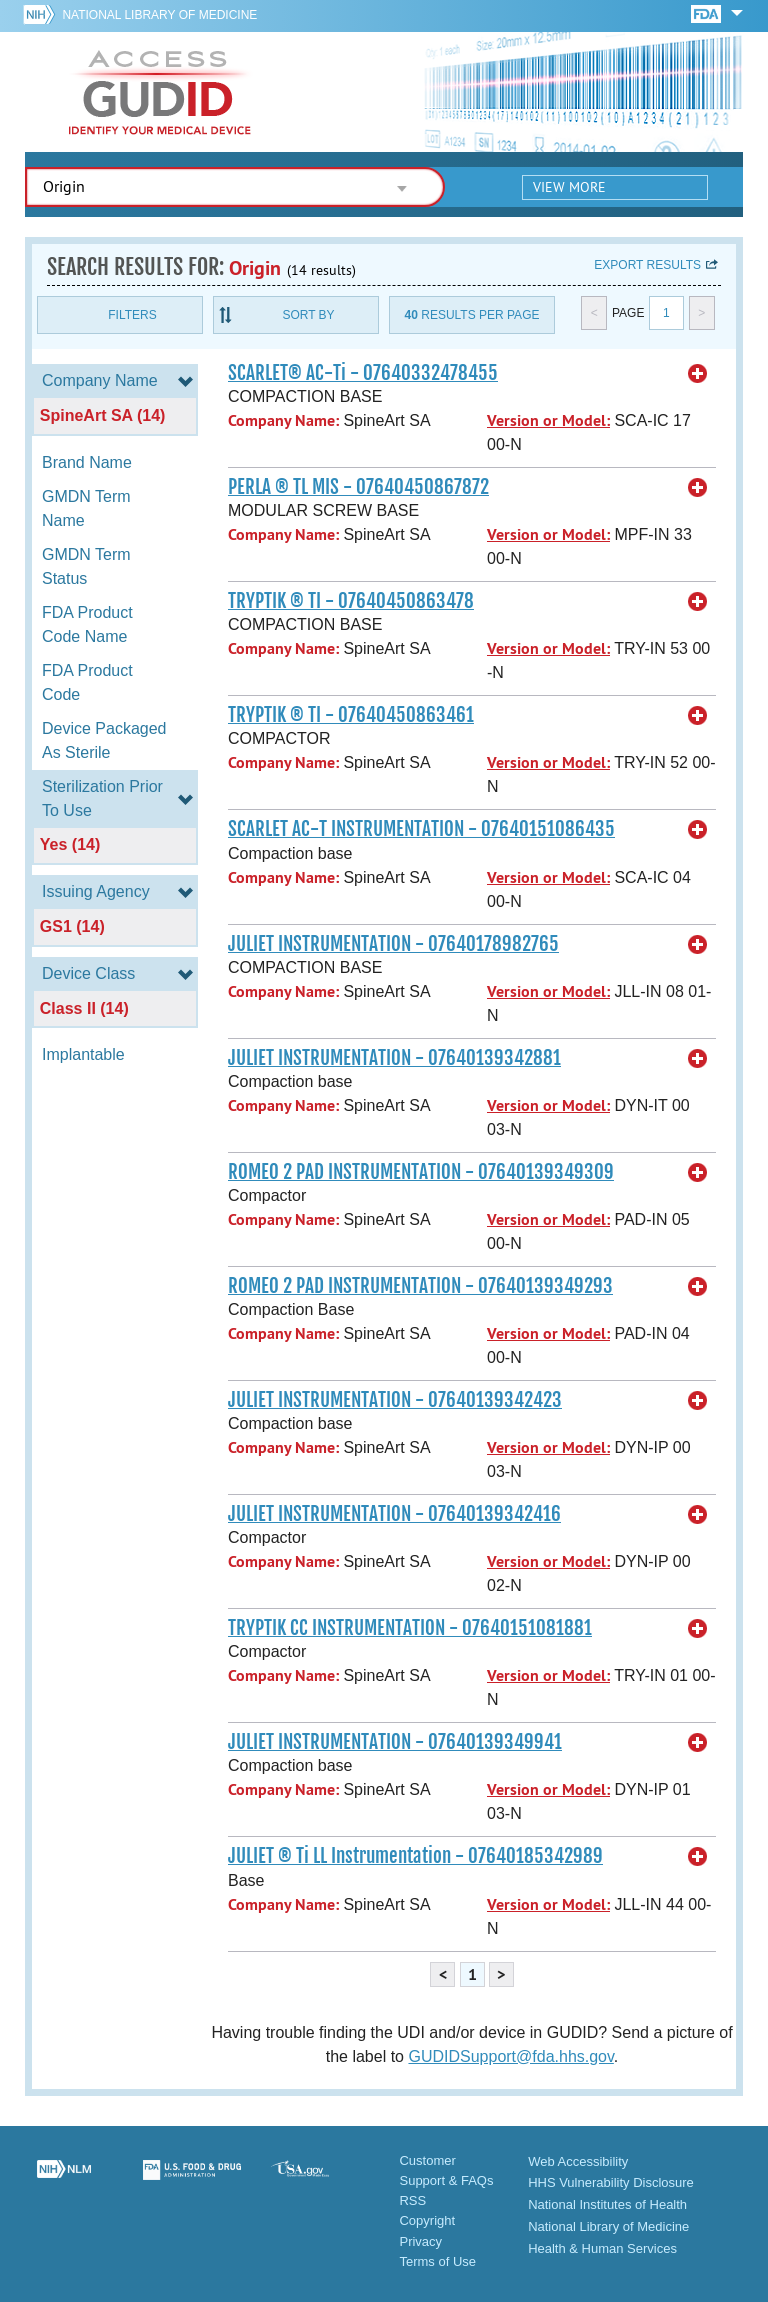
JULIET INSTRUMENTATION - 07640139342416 (394, 1514)
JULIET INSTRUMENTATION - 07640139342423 (395, 1400)
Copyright (427, 2220)
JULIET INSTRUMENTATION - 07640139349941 (395, 1742)
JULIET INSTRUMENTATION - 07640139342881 (394, 1058)
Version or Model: (548, 420)
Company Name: (283, 420)
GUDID (160, 92)
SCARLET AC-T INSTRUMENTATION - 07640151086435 (421, 829)
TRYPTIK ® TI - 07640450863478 (351, 601)
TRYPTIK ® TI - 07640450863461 (351, 715)
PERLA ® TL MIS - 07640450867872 (358, 487)
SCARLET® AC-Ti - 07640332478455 (363, 373)
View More (569, 187)
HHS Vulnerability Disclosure (611, 2182)
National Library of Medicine (159, 15)
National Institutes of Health (607, 2204)
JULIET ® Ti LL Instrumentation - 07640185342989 (415, 1856)
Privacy (420, 2241)
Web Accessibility (578, 2161)
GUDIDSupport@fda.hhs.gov (510, 2056)
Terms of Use (437, 2261)
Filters (132, 315)
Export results (647, 265)
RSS (412, 2200)
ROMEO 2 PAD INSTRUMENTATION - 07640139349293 (420, 1286)
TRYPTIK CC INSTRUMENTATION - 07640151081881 (410, 1628)
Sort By (308, 315)
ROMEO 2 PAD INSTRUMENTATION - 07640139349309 (421, 1172)
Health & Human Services (602, 2248)
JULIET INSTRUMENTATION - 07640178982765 (393, 944)
